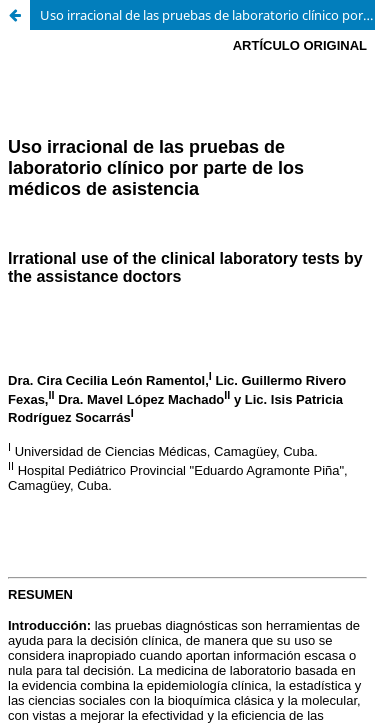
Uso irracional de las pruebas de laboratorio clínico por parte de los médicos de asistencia (207, 15)
